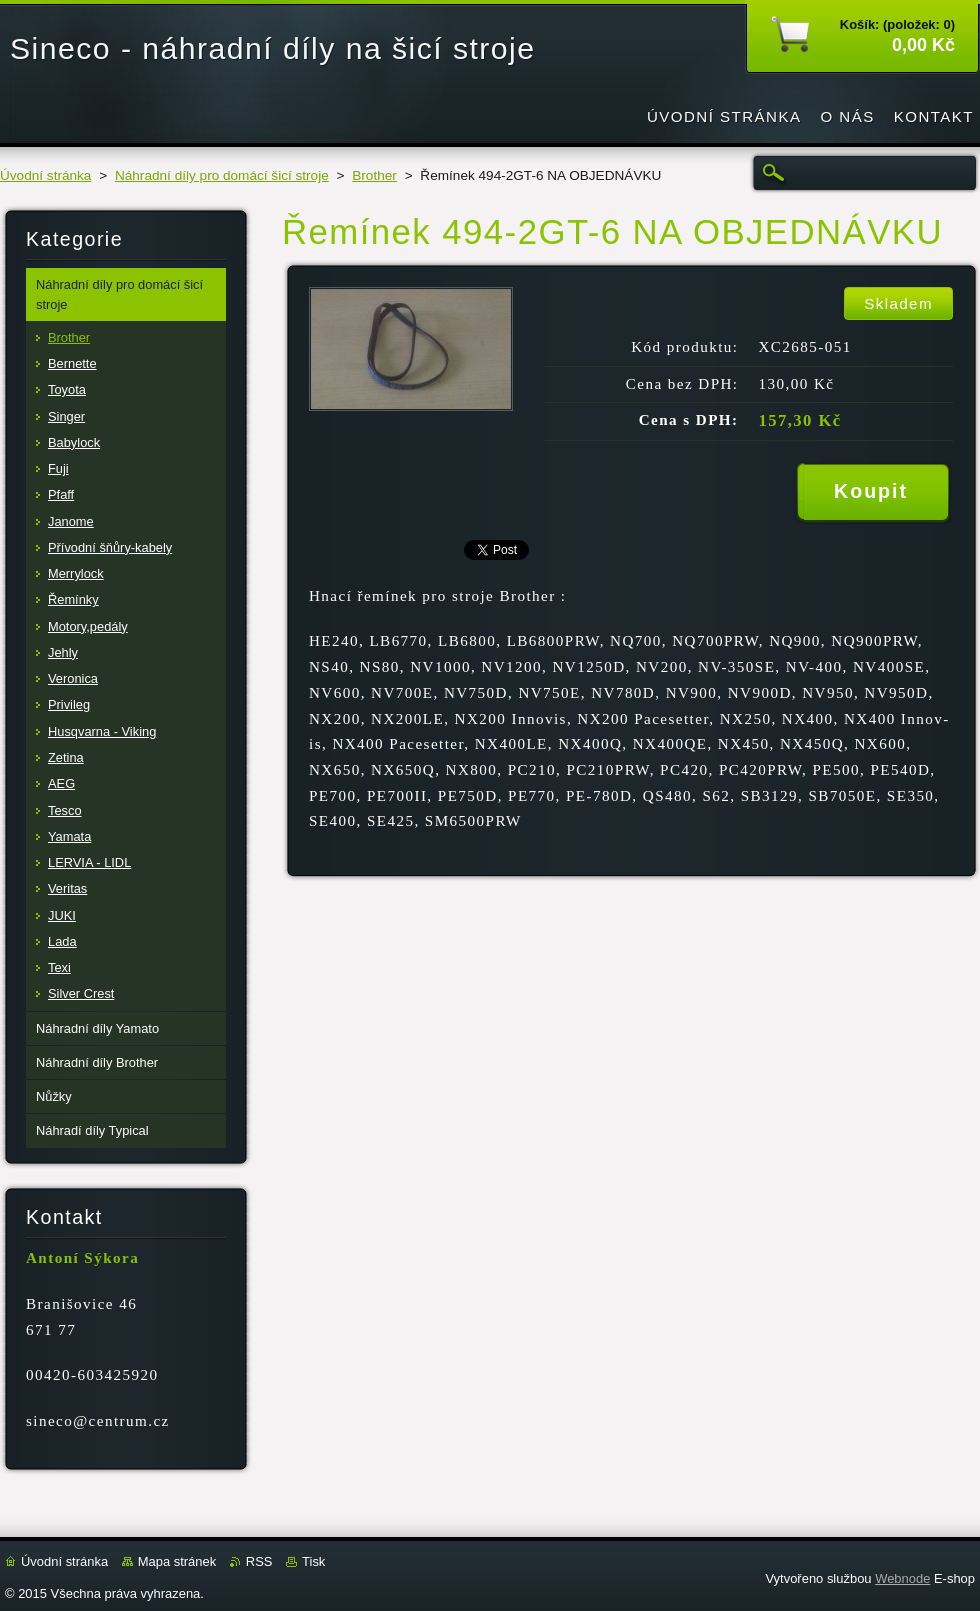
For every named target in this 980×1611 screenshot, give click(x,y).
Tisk (313, 1561)
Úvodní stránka (45, 175)
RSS (259, 1561)
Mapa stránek (177, 1561)
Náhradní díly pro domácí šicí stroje (222, 175)
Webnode (902, 1578)
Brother (374, 175)
